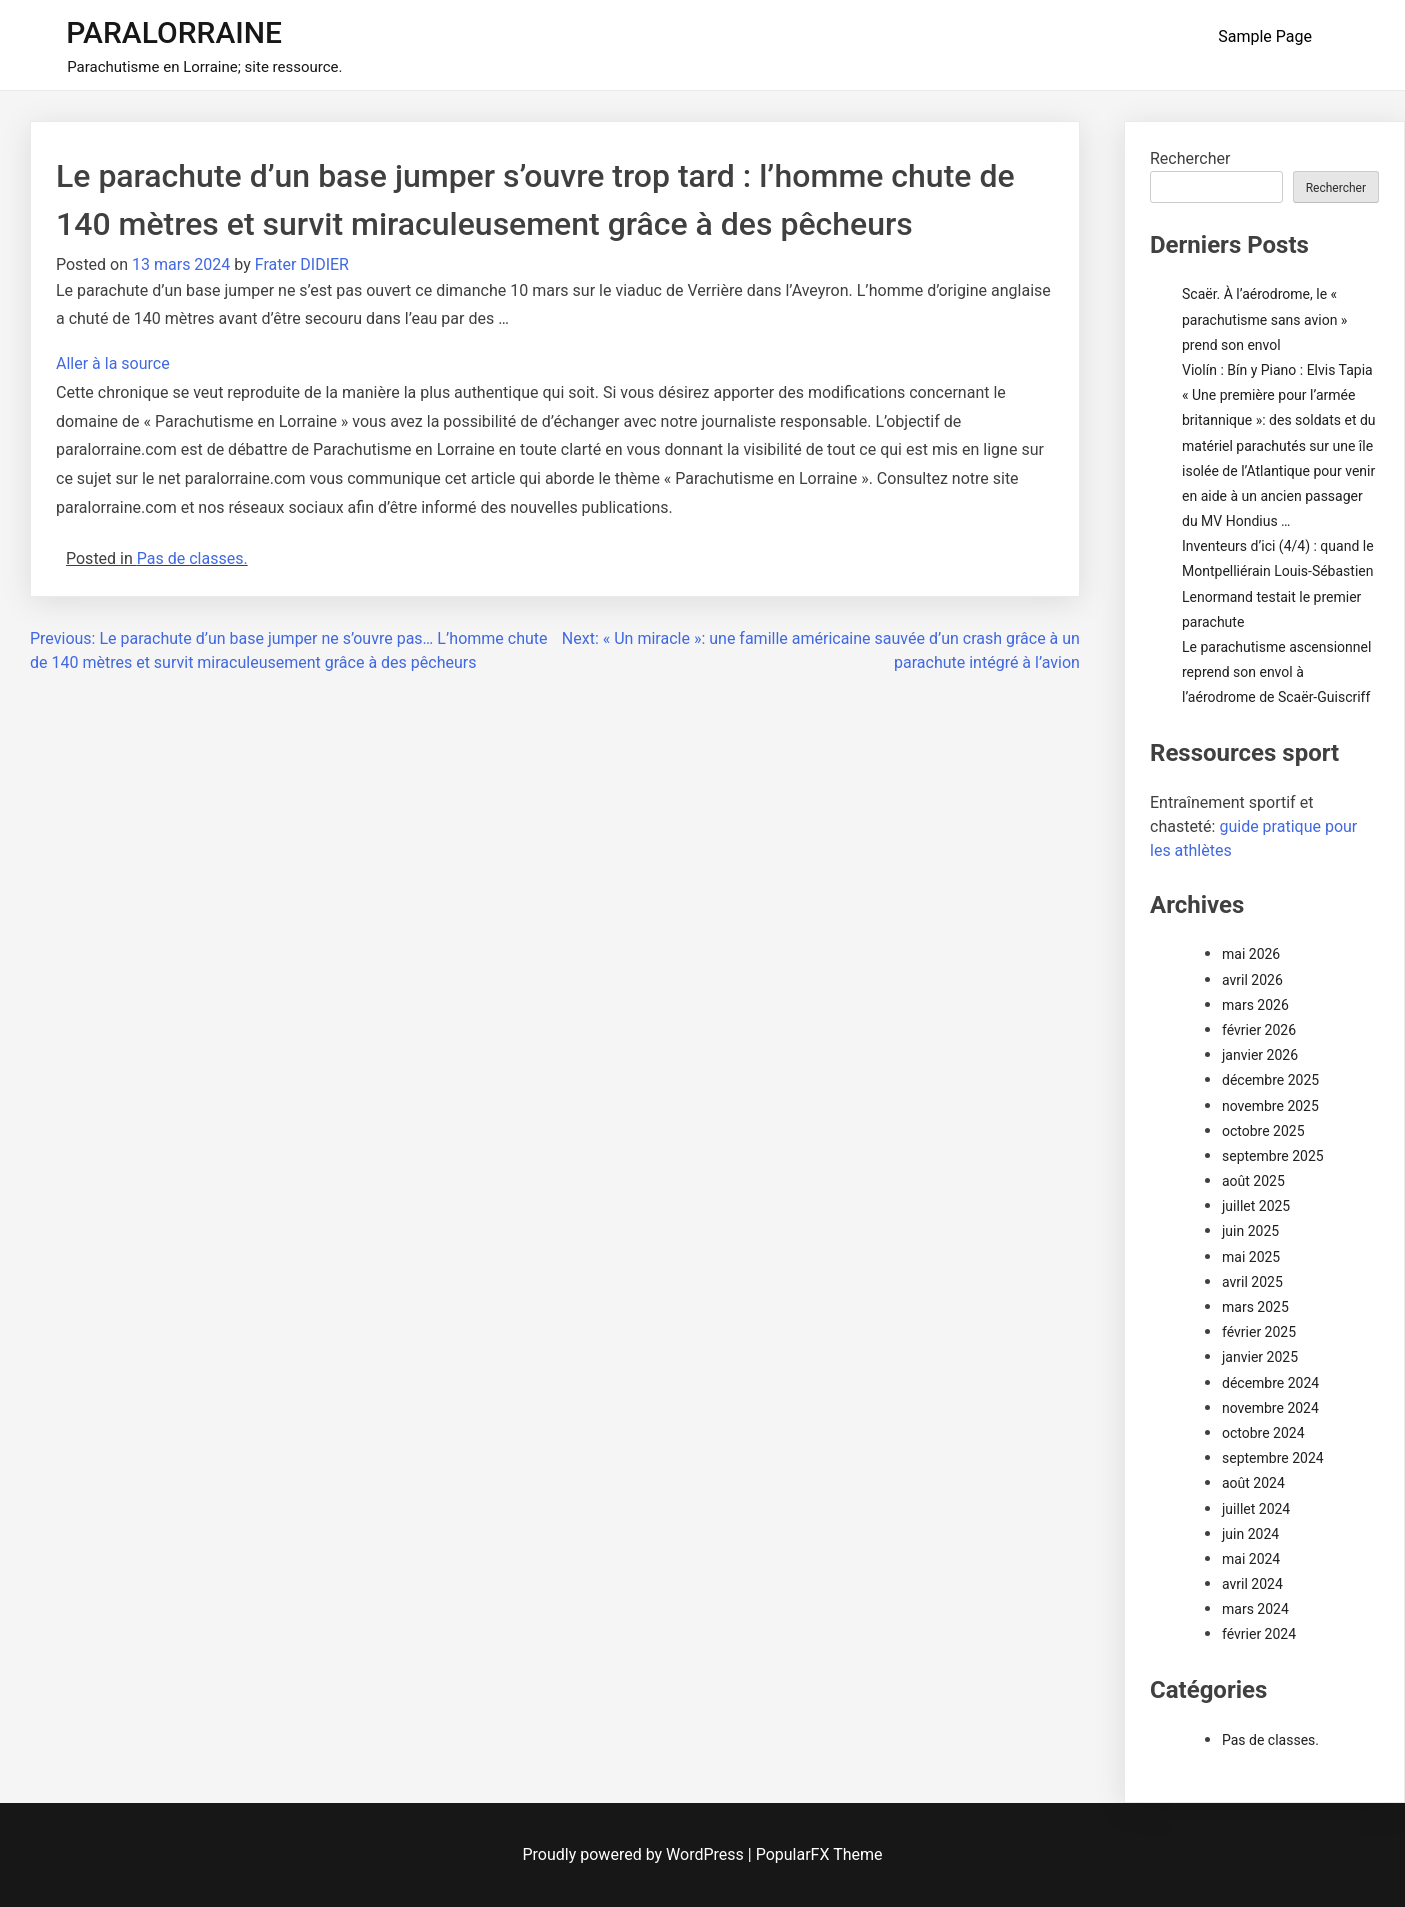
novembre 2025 (1270, 1106)
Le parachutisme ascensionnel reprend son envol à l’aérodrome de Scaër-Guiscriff (1276, 672)
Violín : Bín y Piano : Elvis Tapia (1277, 370)
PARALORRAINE (174, 32)
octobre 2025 (1263, 1131)
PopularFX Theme (819, 1854)
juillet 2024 (1256, 1509)
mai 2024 (1251, 1559)
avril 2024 (1252, 1584)
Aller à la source (113, 363)
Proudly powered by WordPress (635, 1854)
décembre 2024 (1270, 1383)
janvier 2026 (1260, 1055)
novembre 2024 (1270, 1408)
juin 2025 (1250, 1231)
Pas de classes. (192, 558)
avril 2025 (1252, 1282)
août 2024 (1253, 1483)
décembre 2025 (1270, 1080)
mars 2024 (1255, 1609)
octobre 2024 (1263, 1433)
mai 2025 (1251, 1257)
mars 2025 (1255, 1307)
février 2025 (1259, 1332)
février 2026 (1259, 1030)
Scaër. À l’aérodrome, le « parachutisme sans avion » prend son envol (1264, 319)
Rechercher (1190, 158)
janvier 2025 (1260, 1357)
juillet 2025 (1256, 1206)
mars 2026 (1255, 1005)
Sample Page (1265, 36)
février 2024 (1259, 1634)
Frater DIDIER (302, 264)
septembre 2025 (1273, 1156)
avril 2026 (1252, 980)
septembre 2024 (1273, 1458)
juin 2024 (1250, 1534)
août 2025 (1253, 1181)
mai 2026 (1251, 954)
